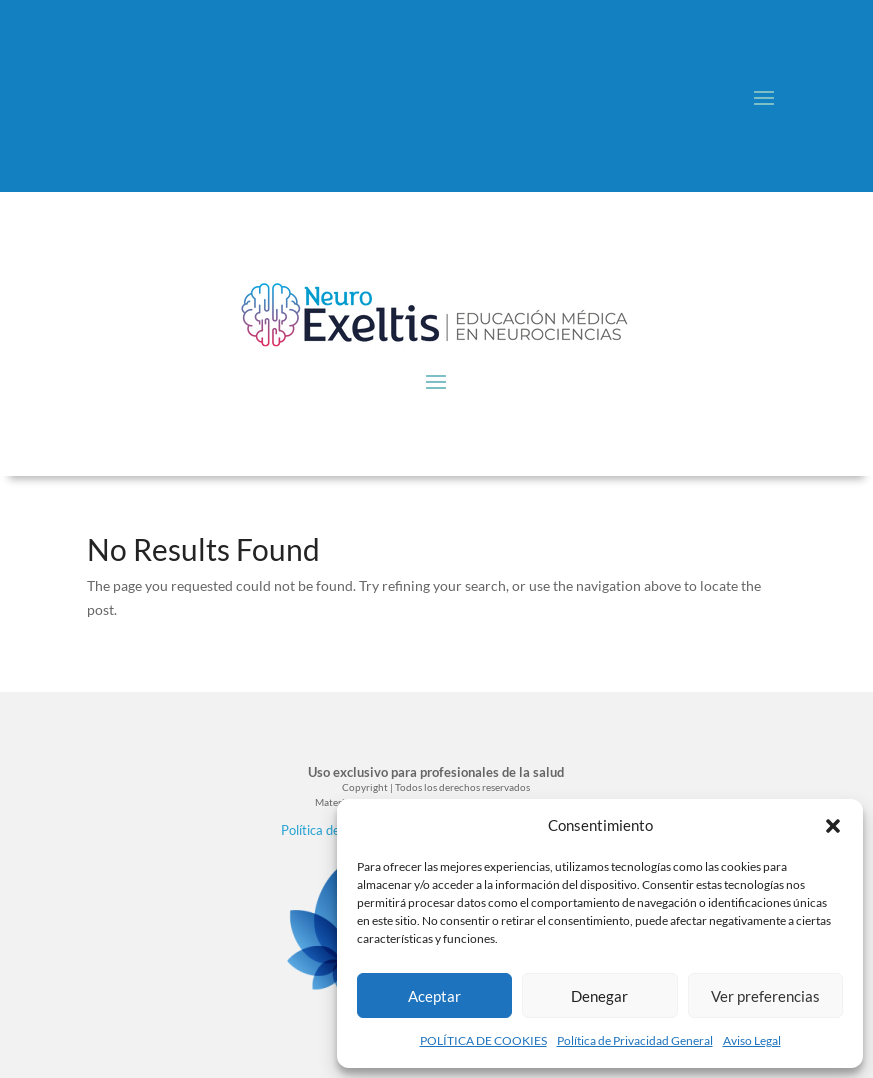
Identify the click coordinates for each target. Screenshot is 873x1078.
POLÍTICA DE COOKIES (483, 1040)
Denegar (599, 996)
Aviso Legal (752, 1040)
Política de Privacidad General (635, 1040)
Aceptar (434, 996)
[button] (833, 826)
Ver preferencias (765, 996)
